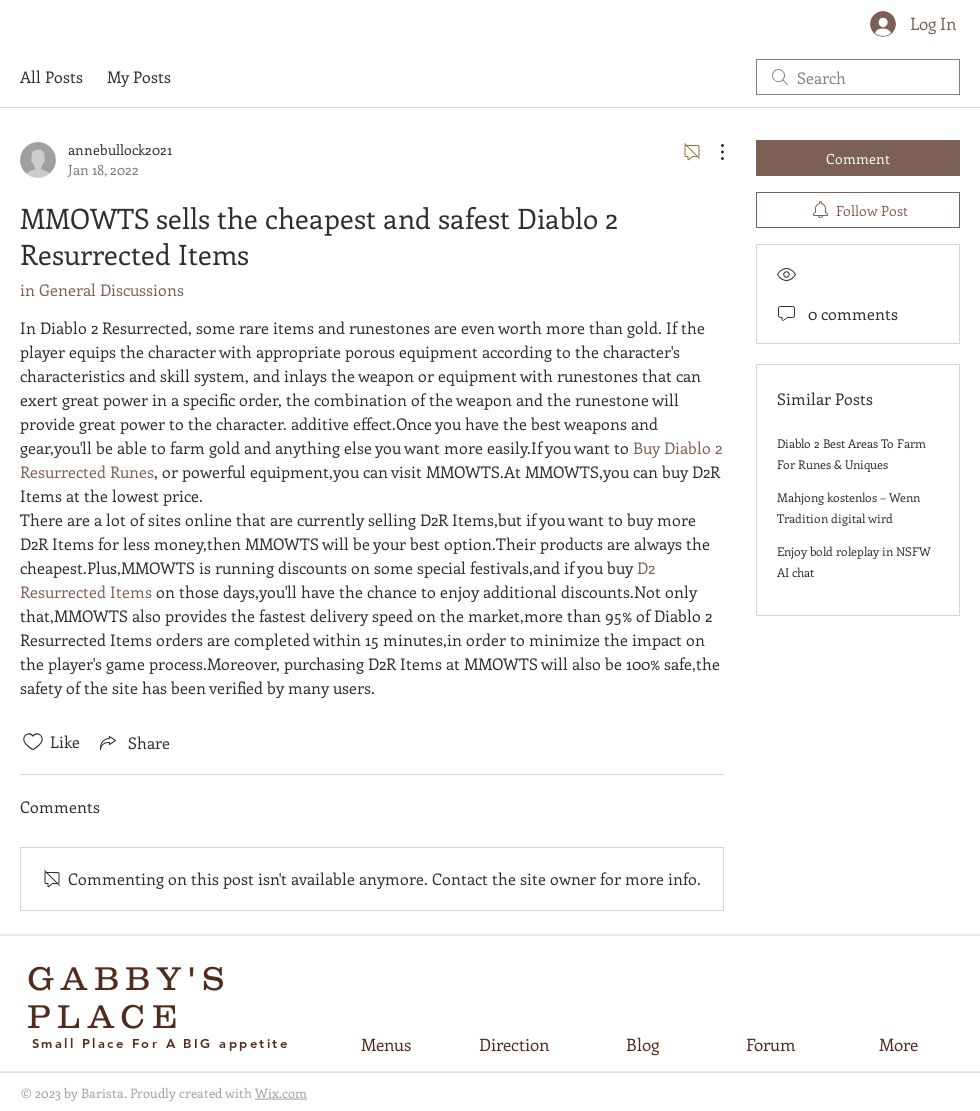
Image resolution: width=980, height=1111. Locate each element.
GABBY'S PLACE (129, 997)
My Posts (139, 76)
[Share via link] (133, 742)
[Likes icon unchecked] (33, 742)
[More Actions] (712, 152)
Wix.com (281, 1092)
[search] (858, 77)
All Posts (51, 76)
